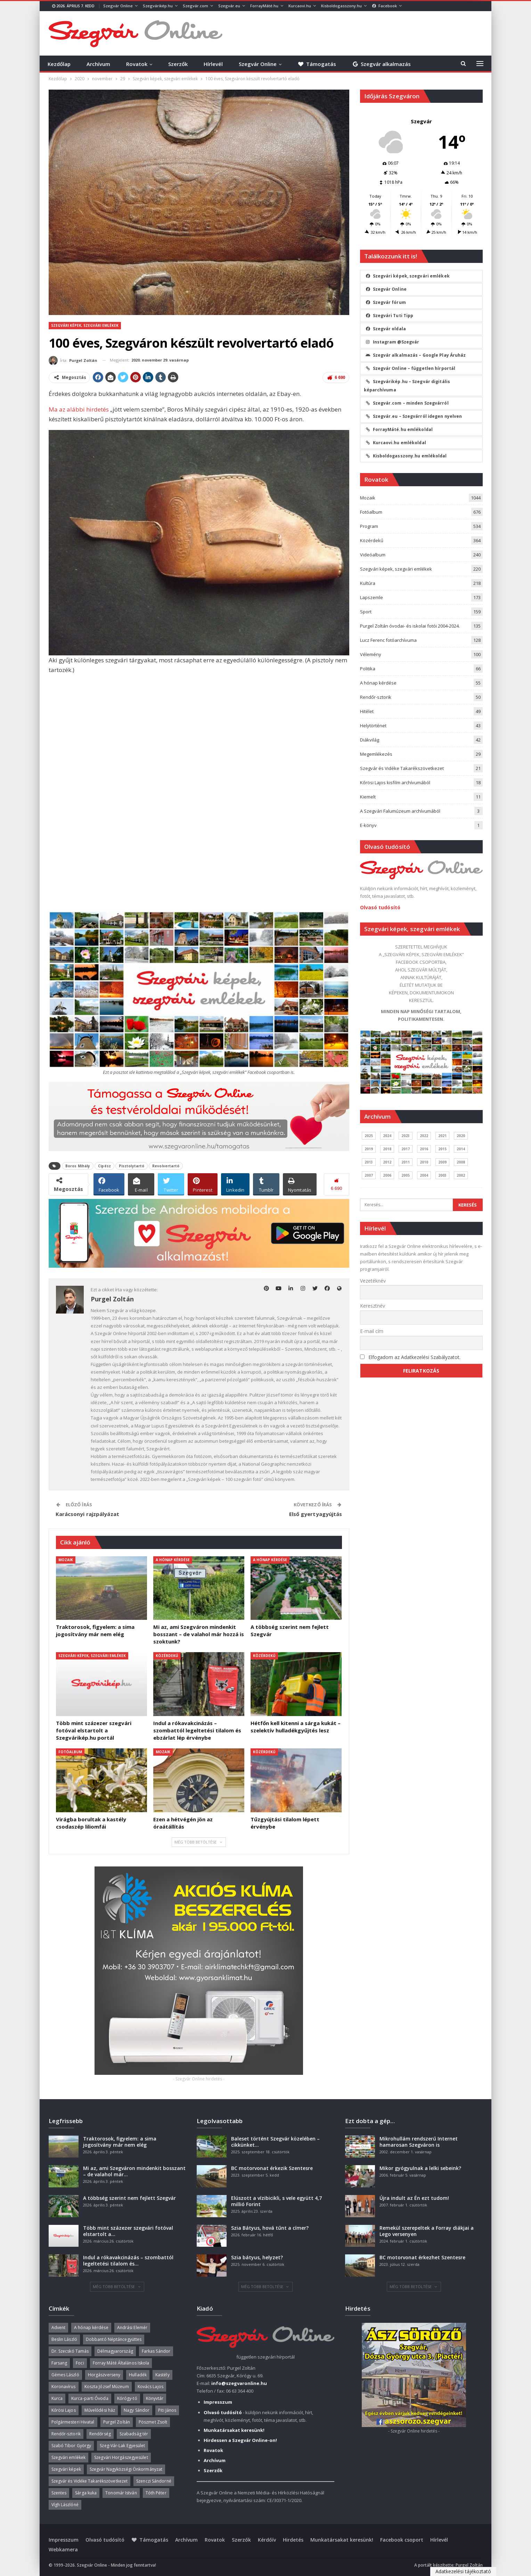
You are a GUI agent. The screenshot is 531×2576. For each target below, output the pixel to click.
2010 (424, 1162)
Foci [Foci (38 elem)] (80, 2363)
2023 (405, 1135)
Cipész (104, 1165)
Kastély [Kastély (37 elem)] (162, 2375)
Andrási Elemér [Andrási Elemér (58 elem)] (132, 2327)
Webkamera (63, 2549)
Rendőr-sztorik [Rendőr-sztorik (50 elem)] (66, 2434)
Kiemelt (368, 797)
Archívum (98, 63)
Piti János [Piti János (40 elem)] (167, 2410)
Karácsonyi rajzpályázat (87, 1513)
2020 (461, 1135)
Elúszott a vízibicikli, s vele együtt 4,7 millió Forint (276, 2201)
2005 (405, 1175)
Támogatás (316, 63)
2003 (442, 1175)
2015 (442, 1148)
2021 (442, 1135)
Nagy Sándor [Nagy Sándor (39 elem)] (136, 2410)
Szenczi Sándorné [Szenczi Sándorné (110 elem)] (153, 2481)
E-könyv (368, 825)
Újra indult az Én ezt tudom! (414, 2198)
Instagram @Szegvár (392, 342)
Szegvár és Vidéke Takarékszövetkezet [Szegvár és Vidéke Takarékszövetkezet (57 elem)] (89, 2481)
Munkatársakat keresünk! (341, 2539)
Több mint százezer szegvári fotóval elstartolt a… (128, 2231)
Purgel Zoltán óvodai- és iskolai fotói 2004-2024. (410, 626)
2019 (369, 1148)
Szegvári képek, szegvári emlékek (85, 325)
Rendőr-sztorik (375, 697)
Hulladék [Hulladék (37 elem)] (138, 2375)
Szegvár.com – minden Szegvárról (407, 403)
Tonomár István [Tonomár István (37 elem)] (121, 2493)
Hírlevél (213, 63)
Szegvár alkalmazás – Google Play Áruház (416, 355)
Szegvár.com (195, 5)
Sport (365, 611)
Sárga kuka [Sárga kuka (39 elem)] (86, 2493)
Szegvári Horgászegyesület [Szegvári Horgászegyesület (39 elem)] (121, 2457)
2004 (424, 1175)
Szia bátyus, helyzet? (257, 2257)
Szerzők (178, 63)
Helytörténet (373, 725)
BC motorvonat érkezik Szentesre (272, 2168)
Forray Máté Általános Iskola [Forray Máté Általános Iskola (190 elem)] (121, 2363)
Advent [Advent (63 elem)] (58, 2327)
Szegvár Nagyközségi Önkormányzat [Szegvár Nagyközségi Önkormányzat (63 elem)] (126, 2469)
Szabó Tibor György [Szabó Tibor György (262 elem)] (71, 2446)
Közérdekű (167, 1655)
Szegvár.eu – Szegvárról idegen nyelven (414, 416)
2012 (387, 1162)
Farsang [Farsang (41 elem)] (59, 2363)
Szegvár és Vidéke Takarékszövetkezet (402, 768)
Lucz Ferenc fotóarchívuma (388, 640)
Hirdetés (293, 2539)
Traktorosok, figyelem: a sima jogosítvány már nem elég (119, 2141)
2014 (461, 1148)
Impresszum (64, 2539)
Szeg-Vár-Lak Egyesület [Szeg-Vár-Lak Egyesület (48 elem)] (122, 2446)
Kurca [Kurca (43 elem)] (57, 2398)
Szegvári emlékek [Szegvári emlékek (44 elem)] (68, 2457)
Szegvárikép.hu (158, 5)
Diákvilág (369, 740)
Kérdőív (267, 2539)
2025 (369, 1135)
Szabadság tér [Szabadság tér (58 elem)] (134, 2434)
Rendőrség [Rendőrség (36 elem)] (100, 2434)
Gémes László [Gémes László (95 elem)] (65, 2375)
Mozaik (65, 1559)
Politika (367, 668)
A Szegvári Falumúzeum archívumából (400, 811)
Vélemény (370, 654)
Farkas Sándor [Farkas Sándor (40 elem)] (156, 2351)
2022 (424, 1135)
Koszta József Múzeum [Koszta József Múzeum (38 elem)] (106, 2386)
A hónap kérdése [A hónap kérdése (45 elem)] (91, 2327)
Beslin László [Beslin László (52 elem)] (64, 2339)
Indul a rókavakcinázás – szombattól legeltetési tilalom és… (128, 2260)
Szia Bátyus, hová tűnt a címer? (270, 2228)
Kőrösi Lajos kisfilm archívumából (395, 782)
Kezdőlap (59, 63)
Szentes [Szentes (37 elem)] (59, 2493)
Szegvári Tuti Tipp (390, 315)
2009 (442, 1162)
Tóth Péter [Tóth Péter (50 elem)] (156, 2493)
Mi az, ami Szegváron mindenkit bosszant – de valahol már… (134, 2171)
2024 (387, 1135)
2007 (369, 1175)
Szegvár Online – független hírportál (411, 368)
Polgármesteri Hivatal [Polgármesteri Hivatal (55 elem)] (73, 2422)
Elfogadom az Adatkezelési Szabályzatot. (414, 1357)
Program (369, 526)
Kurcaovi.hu (299, 5)
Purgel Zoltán (469, 2565)
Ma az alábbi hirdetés (79, 409)
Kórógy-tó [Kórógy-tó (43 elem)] (127, 2398)
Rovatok (136, 63)
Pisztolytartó (131, 1165)
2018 (387, 1148)
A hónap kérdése (173, 1559)
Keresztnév (372, 1305)
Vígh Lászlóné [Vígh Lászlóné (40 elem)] (65, 2505)
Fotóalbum (70, 1751)
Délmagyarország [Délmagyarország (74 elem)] (115, 2351)
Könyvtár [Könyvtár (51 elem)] (155, 2398)
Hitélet (367, 711)
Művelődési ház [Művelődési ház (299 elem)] (99, 2410)
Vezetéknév (373, 1280)
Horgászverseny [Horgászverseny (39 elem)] (104, 2375)
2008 (461, 1162)
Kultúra (367, 583)
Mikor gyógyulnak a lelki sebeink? (420, 2168)
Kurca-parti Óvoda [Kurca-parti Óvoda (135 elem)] (89, 2398)
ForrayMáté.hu (264, 5)
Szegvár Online (118, 5)
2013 (369, 1162)
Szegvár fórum (386, 302)
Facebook (384, 5)
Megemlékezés (376, 754)
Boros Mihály (77, 1165)
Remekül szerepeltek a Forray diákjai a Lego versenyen (426, 2231)
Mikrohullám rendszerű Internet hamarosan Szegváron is (418, 2141)
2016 (424, 1148)
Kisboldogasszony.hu (341, 5)
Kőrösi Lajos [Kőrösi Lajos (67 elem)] (63, 2410)
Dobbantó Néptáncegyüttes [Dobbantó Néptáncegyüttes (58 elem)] (113, 2339)
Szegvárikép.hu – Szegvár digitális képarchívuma (407, 386)
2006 (387, 1175)
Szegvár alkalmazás (381, 63)
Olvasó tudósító (380, 907)
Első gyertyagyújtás (315, 1513)
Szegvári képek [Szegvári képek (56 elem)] (66, 2469)
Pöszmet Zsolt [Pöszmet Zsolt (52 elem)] (153, 2422)
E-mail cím (371, 1331)
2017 (405, 1148)
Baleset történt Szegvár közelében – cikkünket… (275, 2141)
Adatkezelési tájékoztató (463, 2571)
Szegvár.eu (229, 5)
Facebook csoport (401, 2539)
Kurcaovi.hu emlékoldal (396, 443)
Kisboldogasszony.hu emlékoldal (406, 456)
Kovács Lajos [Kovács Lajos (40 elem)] (150, 2386)
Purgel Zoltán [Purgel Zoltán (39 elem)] (116, 2422)
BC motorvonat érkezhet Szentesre (422, 2257)
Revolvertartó (165, 1165)
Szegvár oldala (386, 329)
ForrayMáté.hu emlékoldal (399, 429)
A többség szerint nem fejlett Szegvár (129, 2198)
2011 (405, 1162)
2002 (461, 1175)
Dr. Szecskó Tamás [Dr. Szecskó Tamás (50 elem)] (70, 2351)
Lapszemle (371, 597)
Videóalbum (372, 555)
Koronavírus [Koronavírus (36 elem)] (63, 2386)
